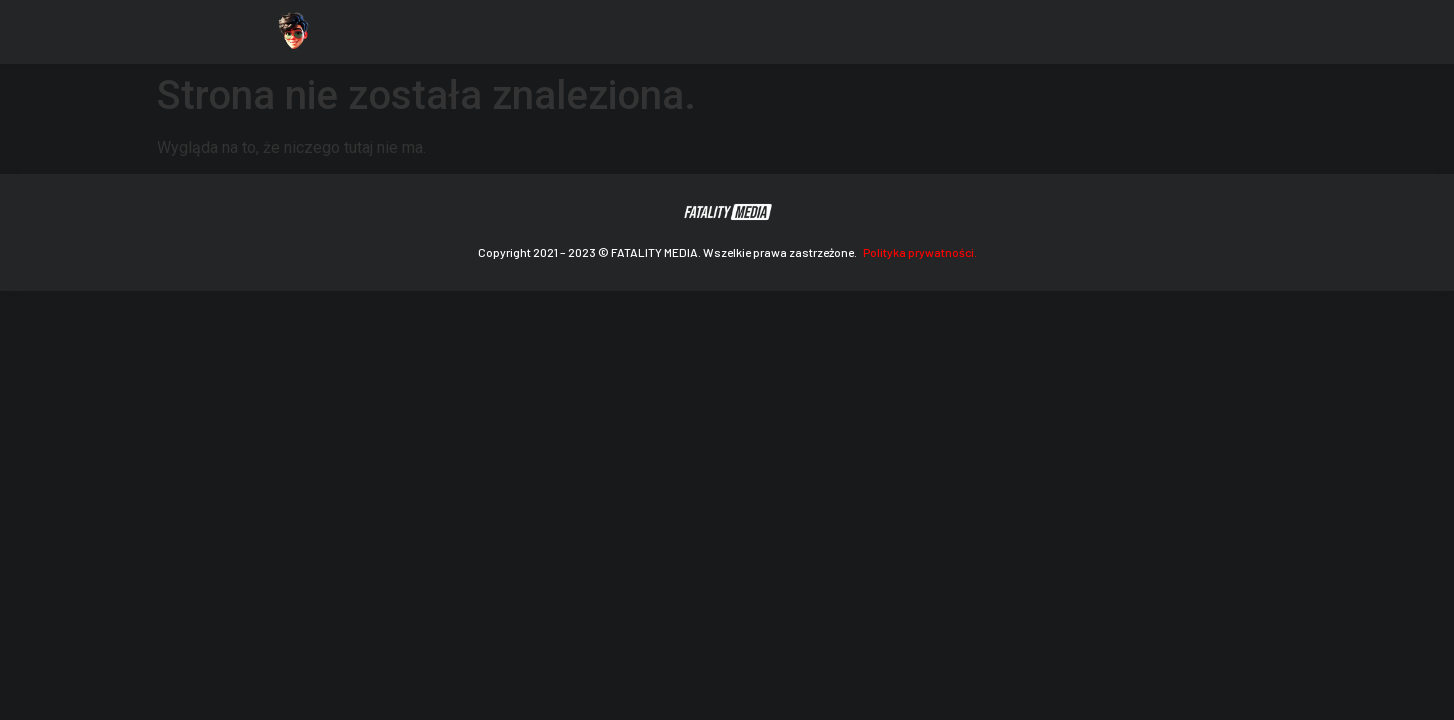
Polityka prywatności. (920, 252)
